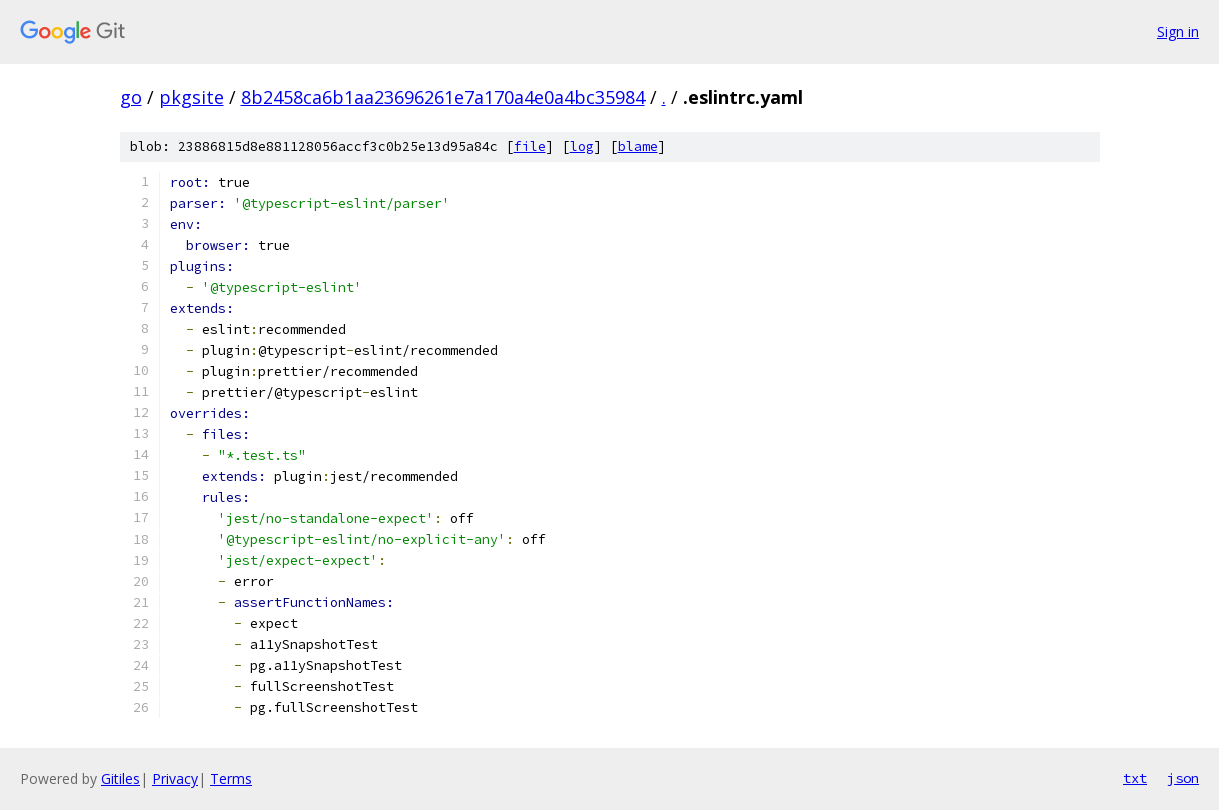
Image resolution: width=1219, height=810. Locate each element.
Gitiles (120, 778)
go (131, 97)
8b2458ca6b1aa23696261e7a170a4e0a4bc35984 (443, 97)
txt (1135, 778)
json (1183, 778)
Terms (231, 778)
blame (638, 146)
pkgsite (191, 97)
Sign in (1178, 31)
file (530, 146)
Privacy (175, 778)
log (582, 146)
